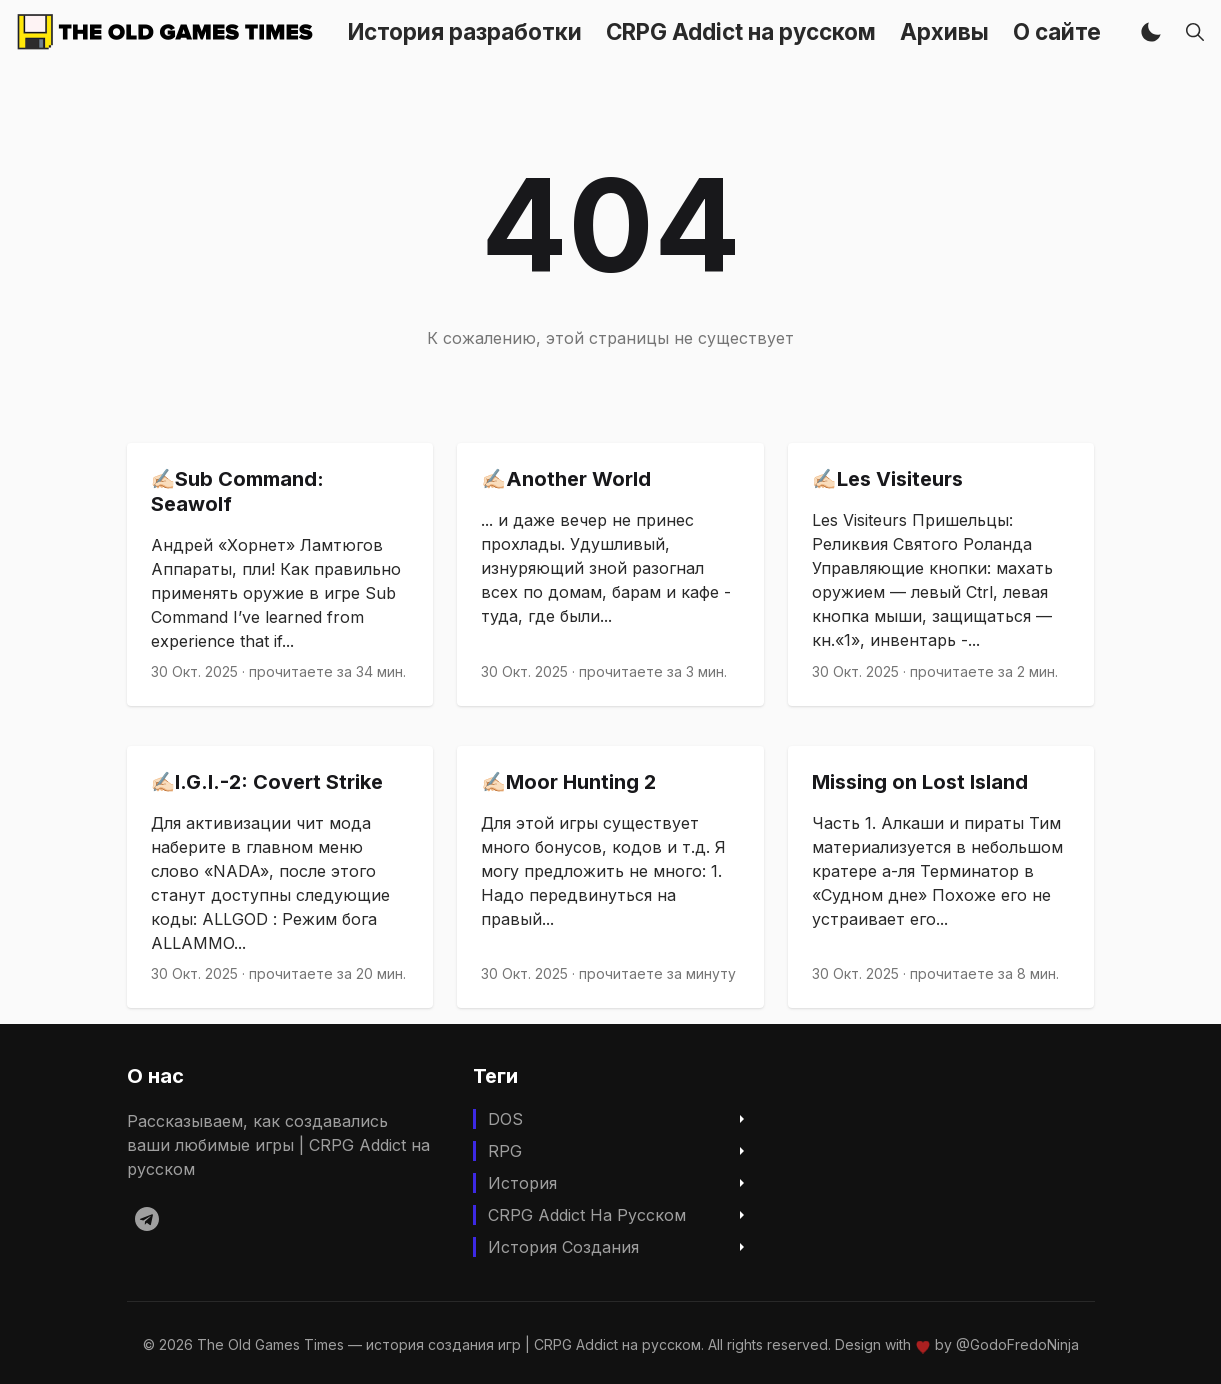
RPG (505, 1151)
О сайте (1057, 31)
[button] (1151, 32)
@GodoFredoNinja (1017, 1344)
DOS (505, 1119)
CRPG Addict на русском (741, 31)
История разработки (465, 31)
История (522, 1183)
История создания (563, 1247)
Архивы (944, 31)
